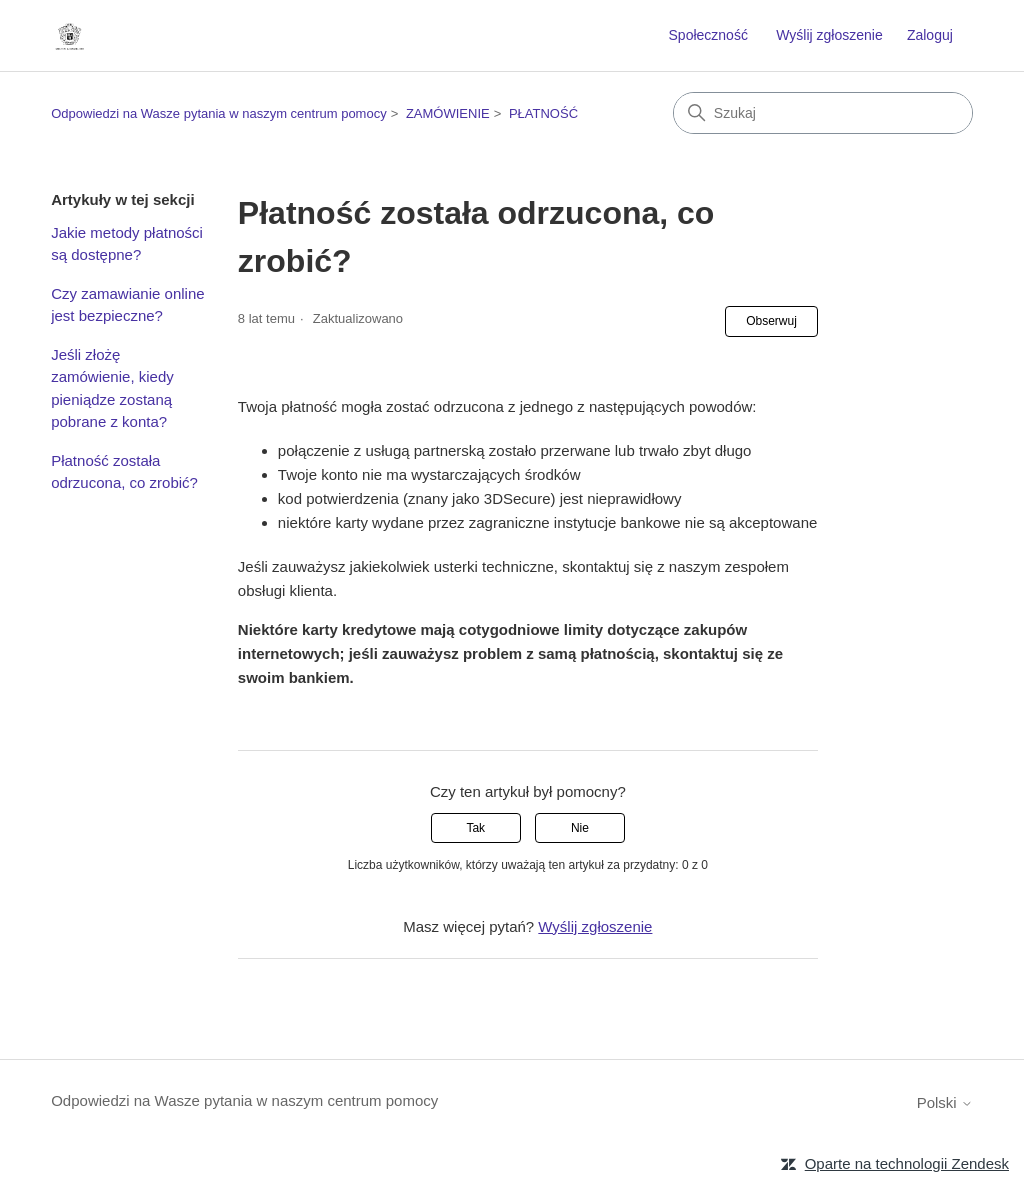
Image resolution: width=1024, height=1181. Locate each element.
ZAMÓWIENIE (448, 113)
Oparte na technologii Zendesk (907, 1163)
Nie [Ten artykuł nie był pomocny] (580, 828)
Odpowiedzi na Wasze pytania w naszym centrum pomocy (219, 113)
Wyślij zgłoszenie (829, 35)
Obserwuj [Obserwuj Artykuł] (771, 321)
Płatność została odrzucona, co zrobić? (124, 472)
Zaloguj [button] (930, 35)
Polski (945, 1102)
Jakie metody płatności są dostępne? (127, 244)
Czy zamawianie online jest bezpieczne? (127, 305)
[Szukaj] (823, 113)
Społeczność (708, 35)
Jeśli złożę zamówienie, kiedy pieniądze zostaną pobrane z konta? (112, 388)
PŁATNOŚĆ (543, 113)
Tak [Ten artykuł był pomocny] (475, 828)
